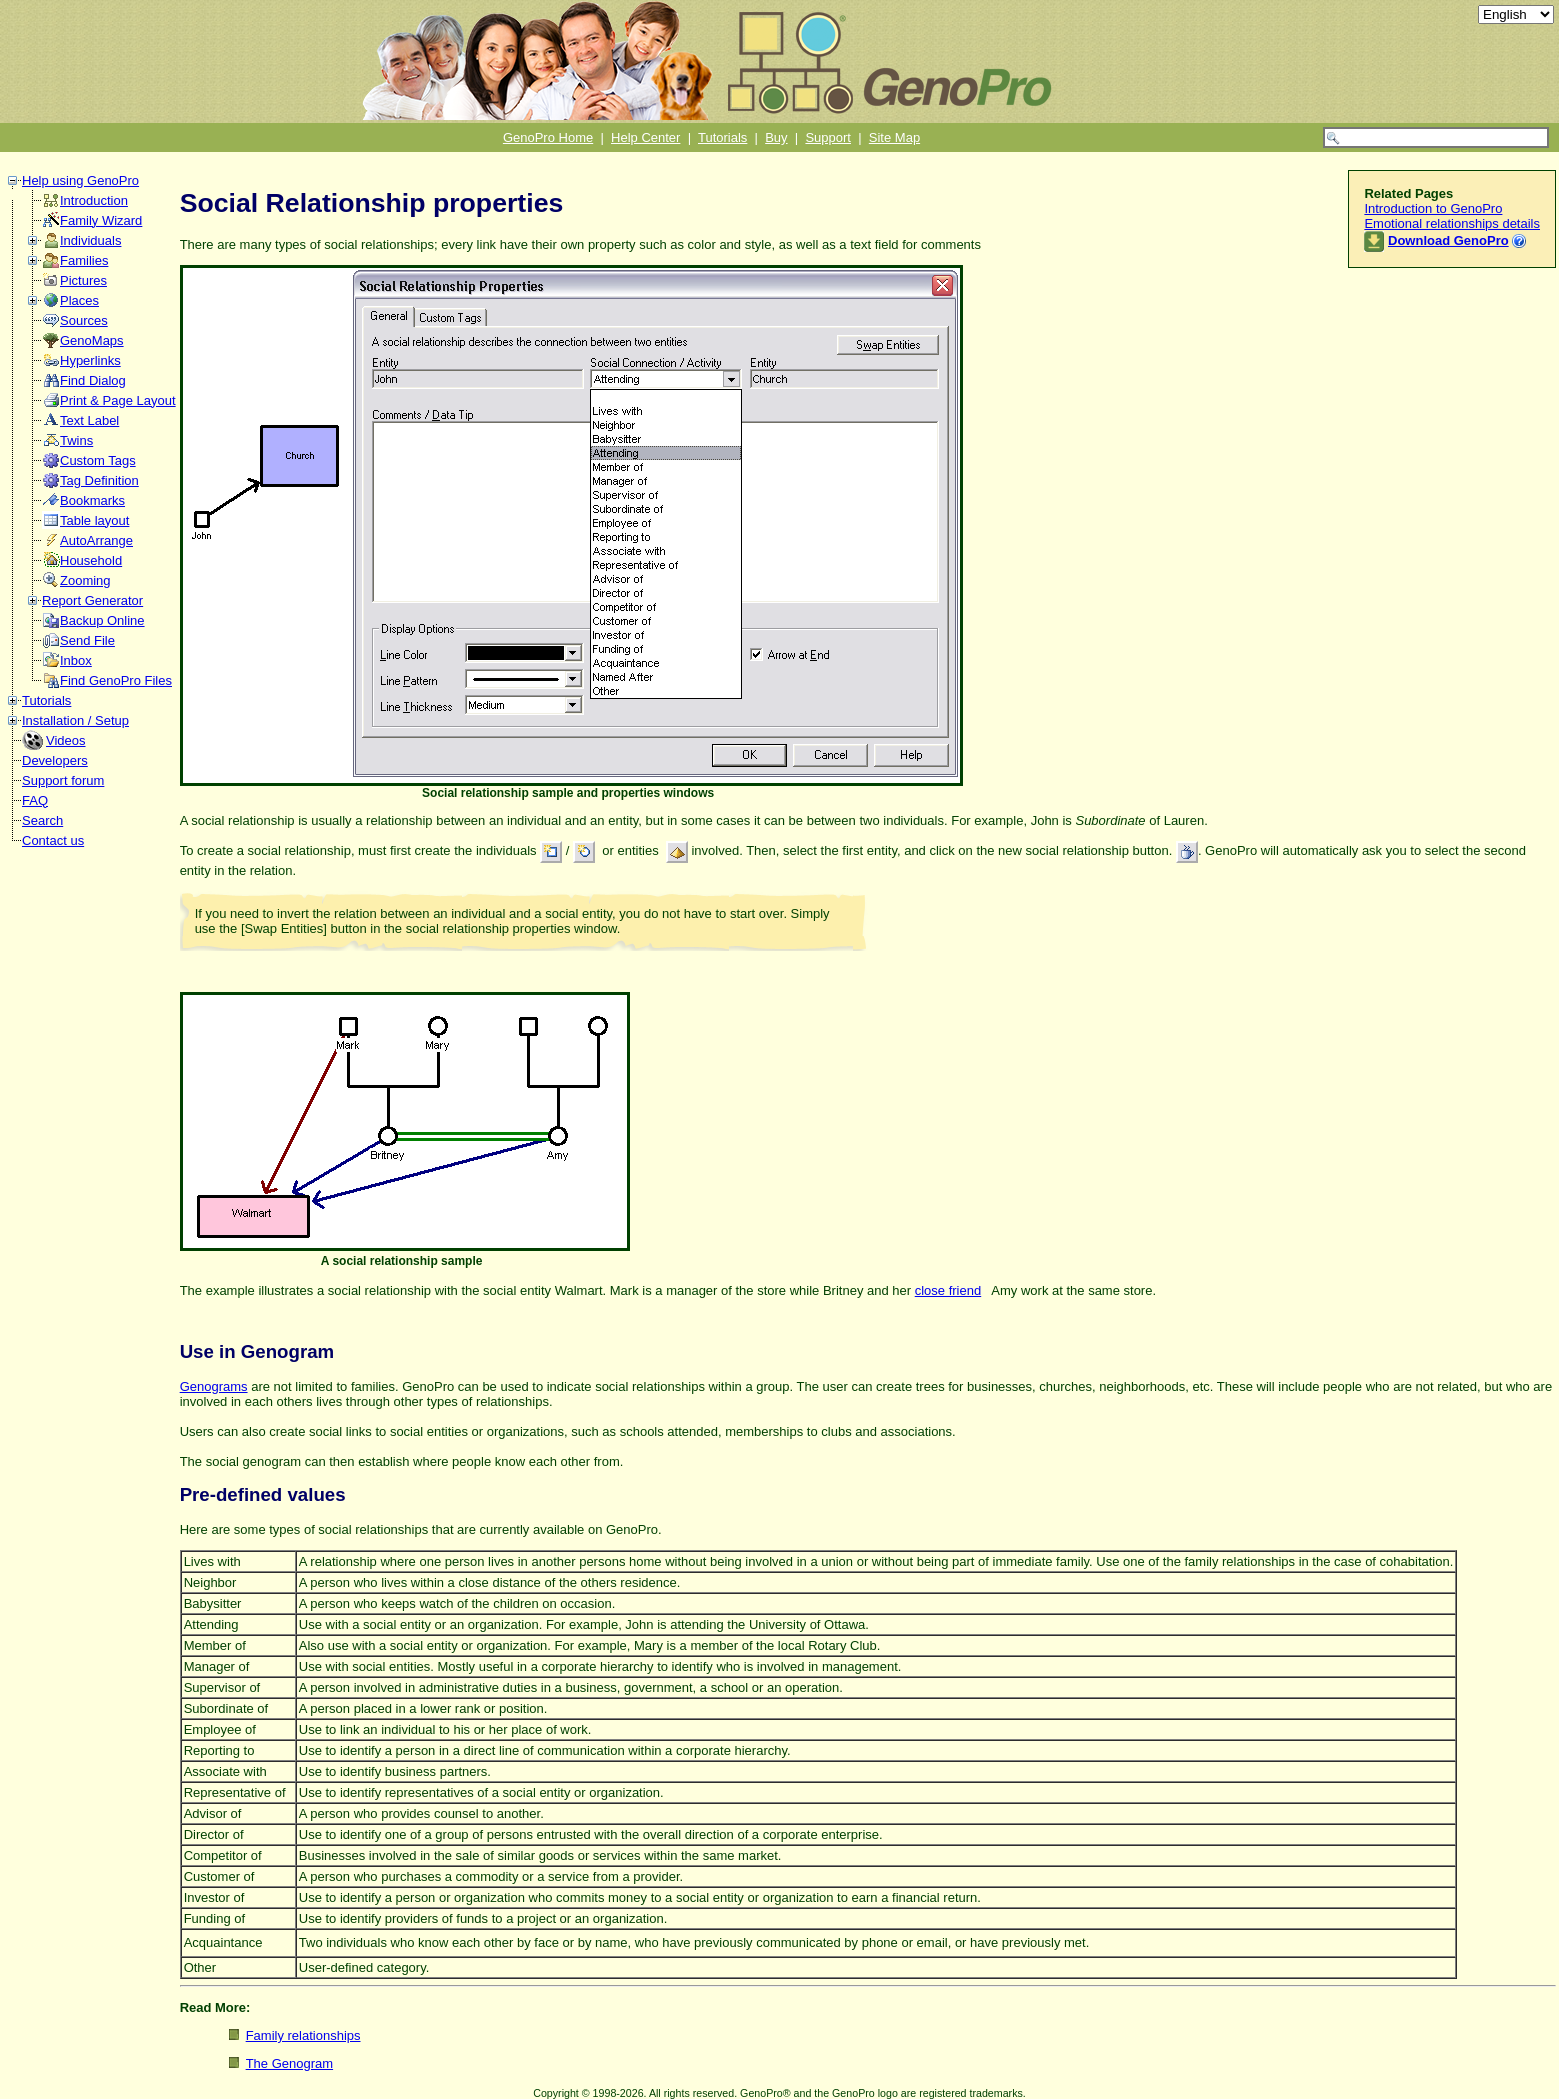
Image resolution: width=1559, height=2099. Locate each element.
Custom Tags (98, 460)
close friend (948, 1290)
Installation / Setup (75, 720)
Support (828, 137)
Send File (87, 640)
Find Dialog (93, 380)
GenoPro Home (548, 137)
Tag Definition (99, 480)
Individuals (90, 240)
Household (91, 560)
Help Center (645, 137)
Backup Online (102, 620)
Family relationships (303, 2035)
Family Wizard (101, 220)
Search (42, 820)
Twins (76, 440)
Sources (84, 320)
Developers (55, 760)
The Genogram (289, 2063)
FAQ (35, 800)
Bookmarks (92, 500)
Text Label (89, 420)
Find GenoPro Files (116, 680)
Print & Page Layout (118, 400)
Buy (776, 137)
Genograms (214, 1386)
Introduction (94, 200)
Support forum (63, 780)
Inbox (76, 660)
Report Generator (92, 600)
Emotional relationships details (1452, 223)
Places (79, 300)
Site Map (894, 137)
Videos (66, 740)
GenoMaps (92, 340)
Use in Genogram (257, 1351)
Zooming (85, 580)
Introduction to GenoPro (1433, 208)
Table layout (94, 520)
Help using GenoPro (80, 180)
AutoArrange (96, 540)
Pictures (83, 280)
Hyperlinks (90, 360)
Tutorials (722, 137)
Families (84, 260)
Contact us (53, 840)
